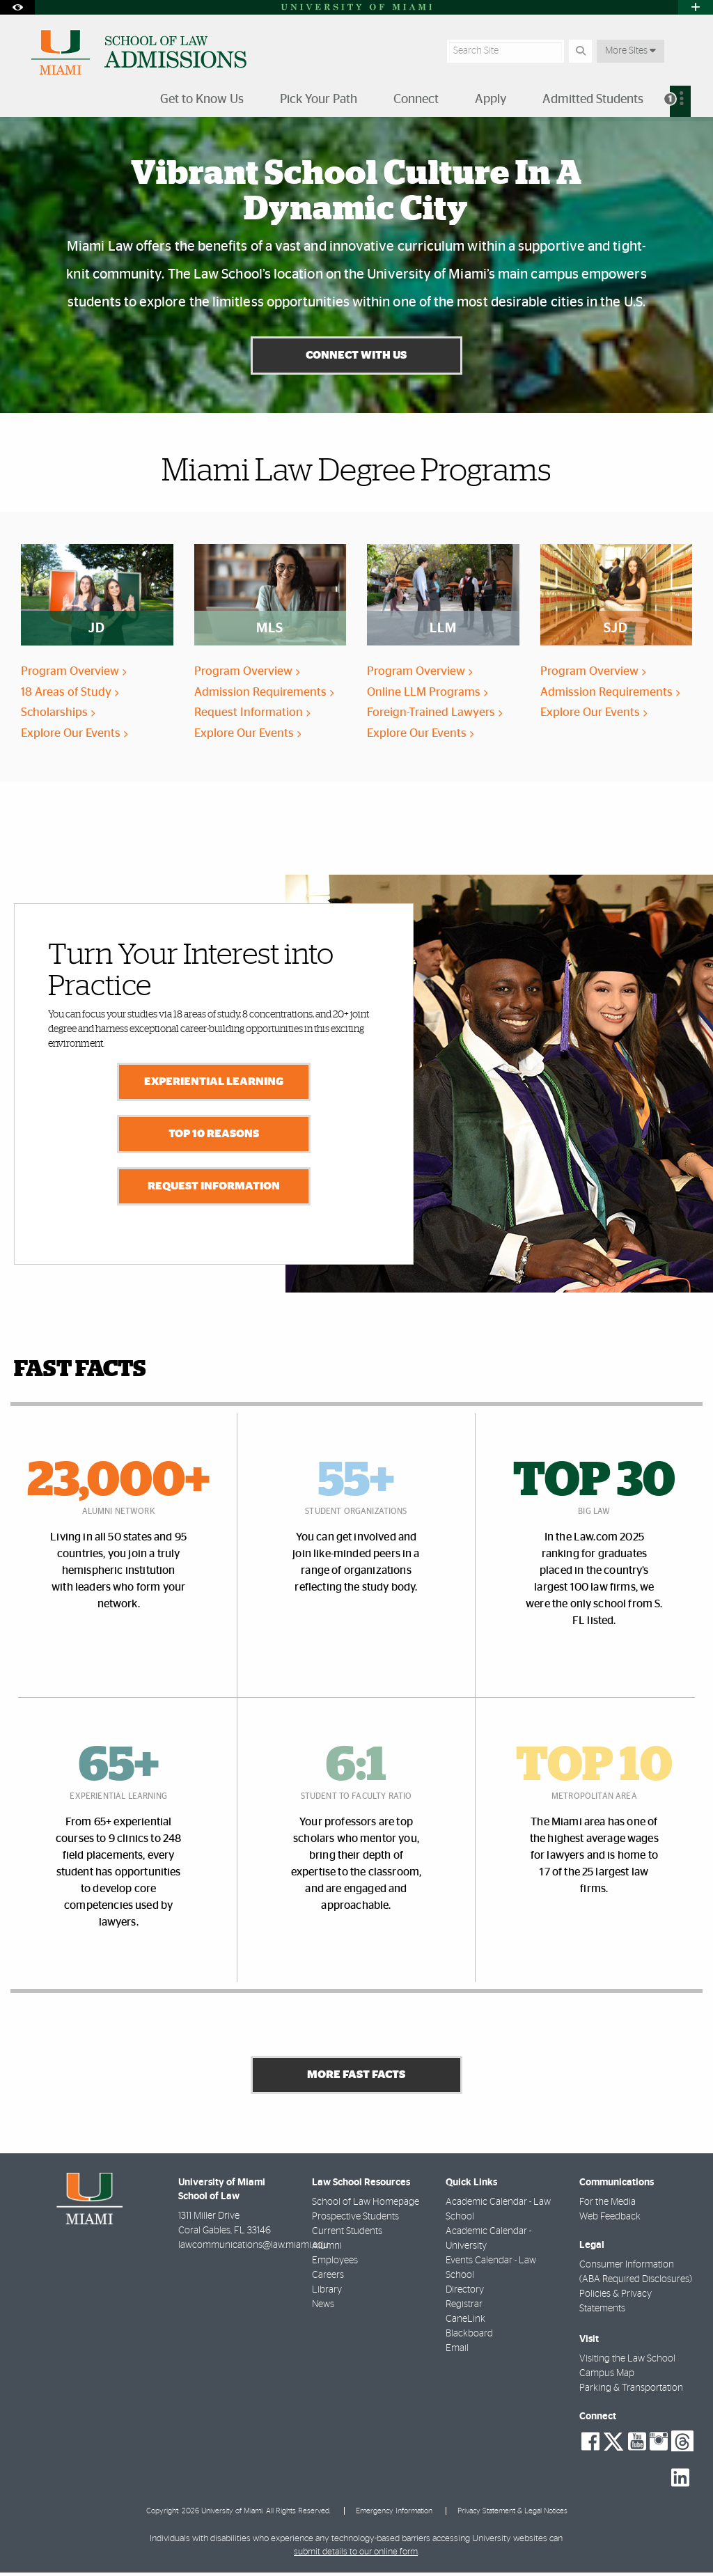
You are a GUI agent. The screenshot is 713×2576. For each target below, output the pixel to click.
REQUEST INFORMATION (214, 1187)
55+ (356, 1482)
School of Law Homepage (365, 2205)
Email (457, 2352)
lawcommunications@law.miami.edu (253, 2249)
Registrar (464, 2308)
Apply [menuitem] (490, 99)
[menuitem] (680, 101)
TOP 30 (594, 1482)
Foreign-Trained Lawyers (434, 714)
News (323, 2308)
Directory (465, 2293)
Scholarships (58, 714)
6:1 (356, 1767)
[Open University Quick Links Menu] (695, 7)
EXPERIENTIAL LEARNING (213, 1082)
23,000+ (118, 1482)
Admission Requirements (264, 694)
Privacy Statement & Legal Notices (512, 2515)
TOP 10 (594, 1767)
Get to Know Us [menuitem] (202, 99)
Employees (335, 2264)
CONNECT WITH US (356, 357)
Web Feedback (610, 2220)
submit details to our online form (356, 2555)
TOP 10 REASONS (214, 1135)
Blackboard (469, 2337)
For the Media (607, 2205)
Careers (328, 2279)
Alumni (327, 2249)
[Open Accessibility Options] (17, 7)
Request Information (252, 714)
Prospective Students (355, 2220)
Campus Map (606, 2377)
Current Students (347, 2235)
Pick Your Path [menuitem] (318, 99)
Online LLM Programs (427, 694)
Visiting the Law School (627, 2363)
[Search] (580, 51)
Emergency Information (394, 2515)
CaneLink (465, 2322)
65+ (119, 1767)
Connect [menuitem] (416, 99)
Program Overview (73, 673)
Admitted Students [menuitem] (592, 99)
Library (327, 2293)
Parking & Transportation (631, 2392)
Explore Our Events (74, 735)
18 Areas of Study (69, 694)
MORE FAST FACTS (356, 2078)
